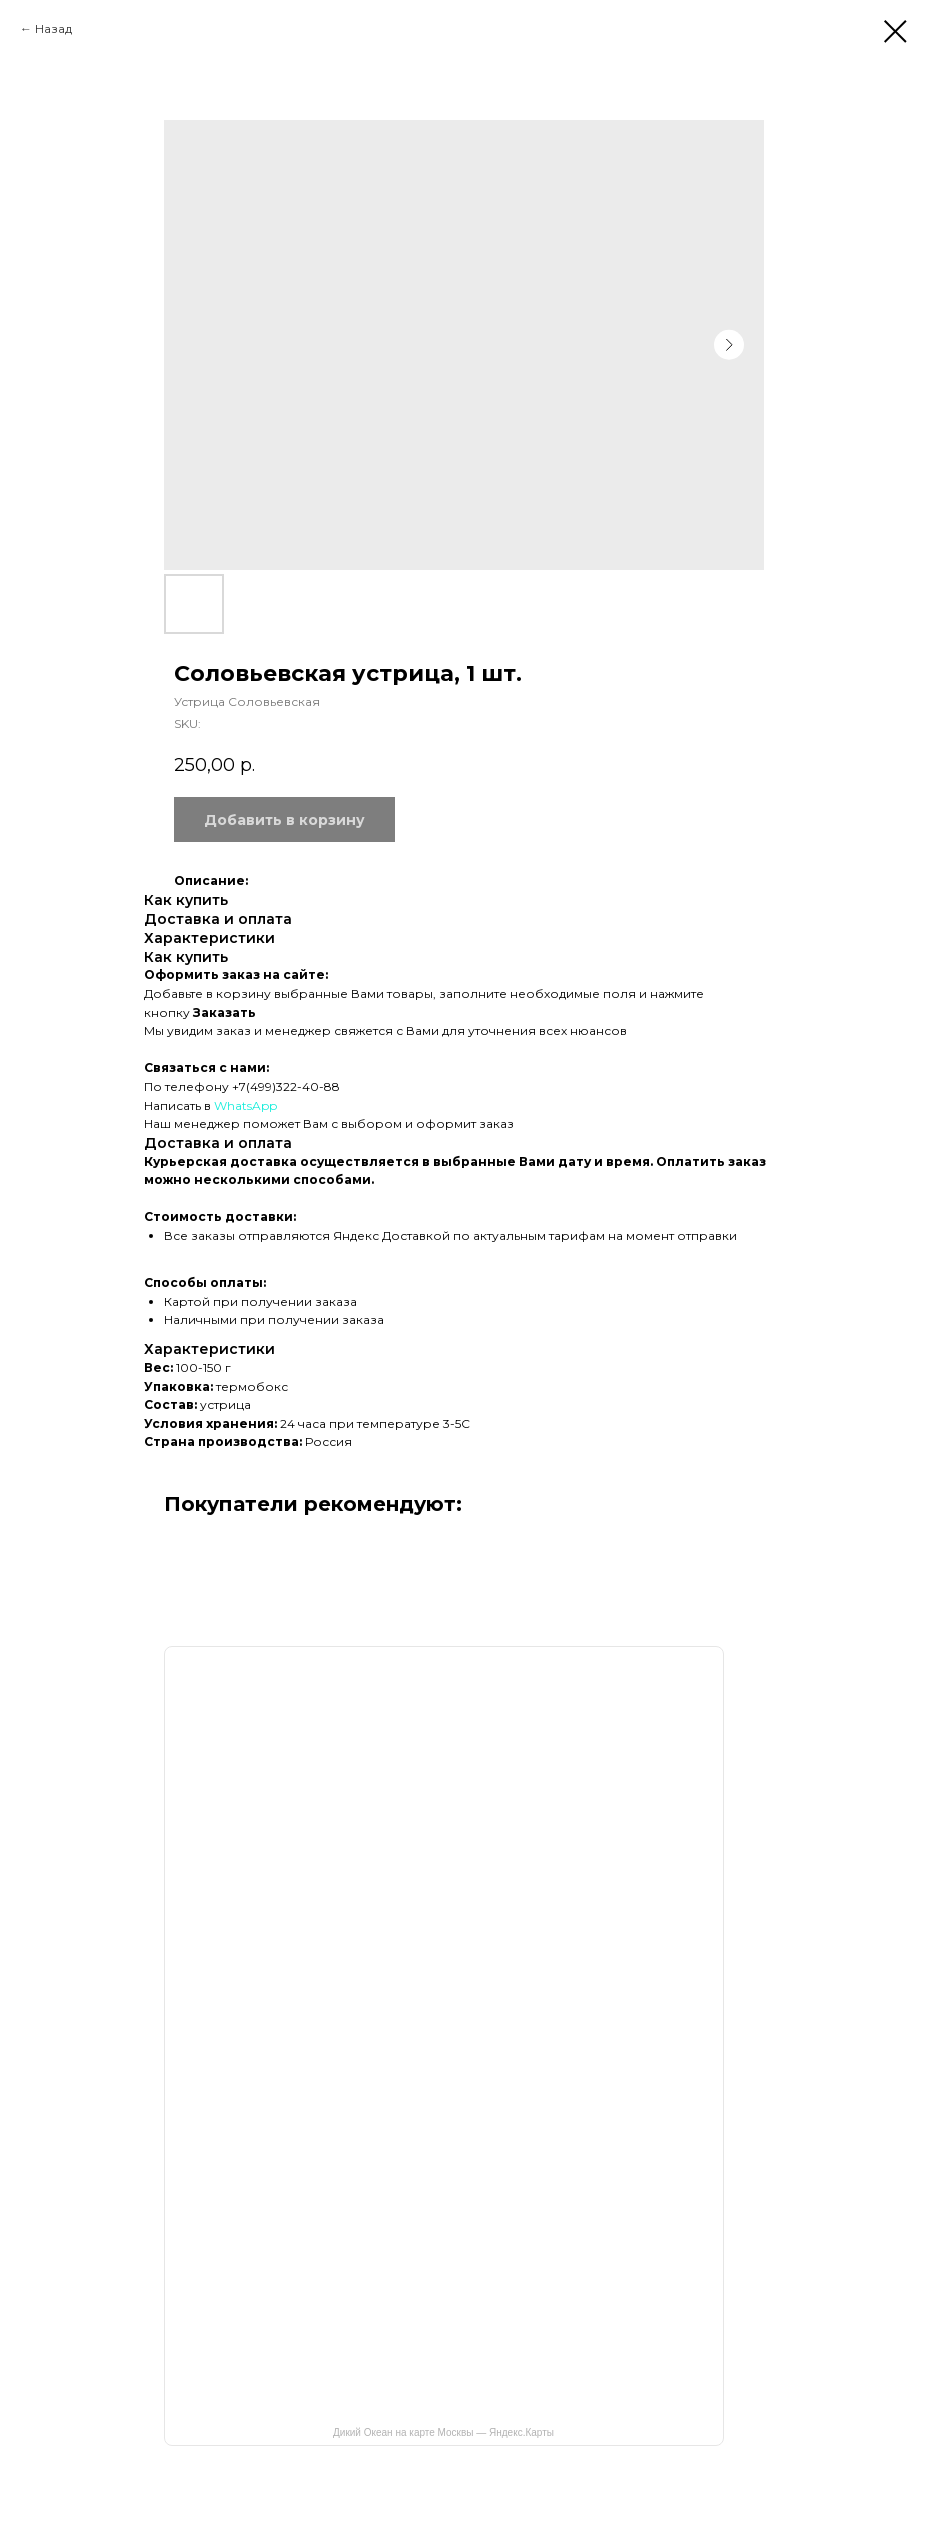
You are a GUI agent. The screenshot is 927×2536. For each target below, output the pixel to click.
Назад (53, 28)
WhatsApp (245, 1105)
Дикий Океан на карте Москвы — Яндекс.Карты (443, 2432)
